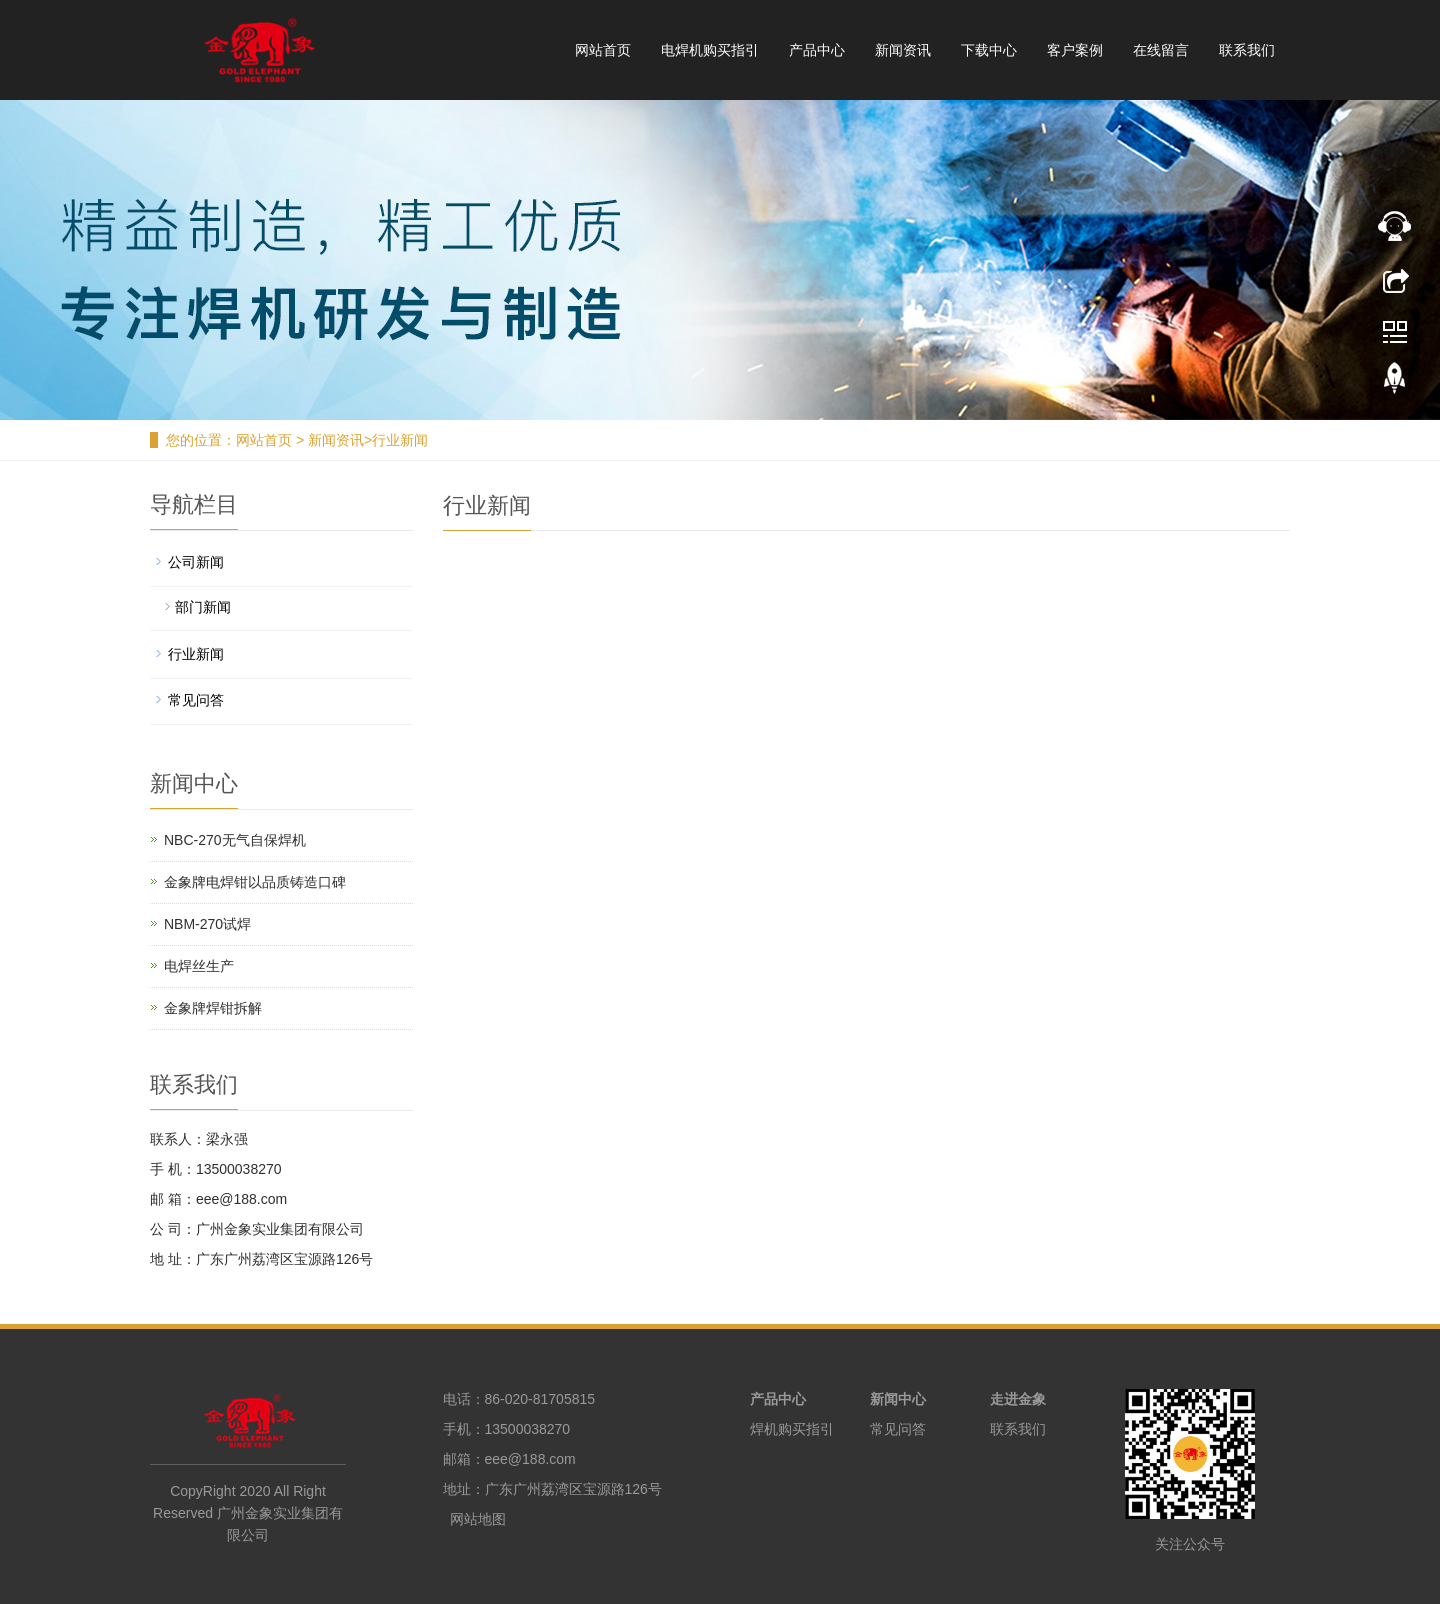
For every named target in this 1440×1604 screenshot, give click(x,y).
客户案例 (1075, 50)
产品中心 (817, 50)
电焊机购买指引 (710, 50)
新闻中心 (898, 1399)
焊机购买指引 (792, 1429)
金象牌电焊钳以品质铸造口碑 (255, 882)
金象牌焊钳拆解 (213, 1008)
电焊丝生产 (199, 966)
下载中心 (989, 50)
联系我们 (1247, 50)
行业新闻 (400, 440)
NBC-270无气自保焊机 (235, 840)
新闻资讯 (903, 50)
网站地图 (478, 1519)
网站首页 (603, 50)
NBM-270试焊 (207, 924)
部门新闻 (203, 607)
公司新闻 (196, 562)
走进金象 (1018, 1399)
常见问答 (196, 700)
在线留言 (1161, 50)
